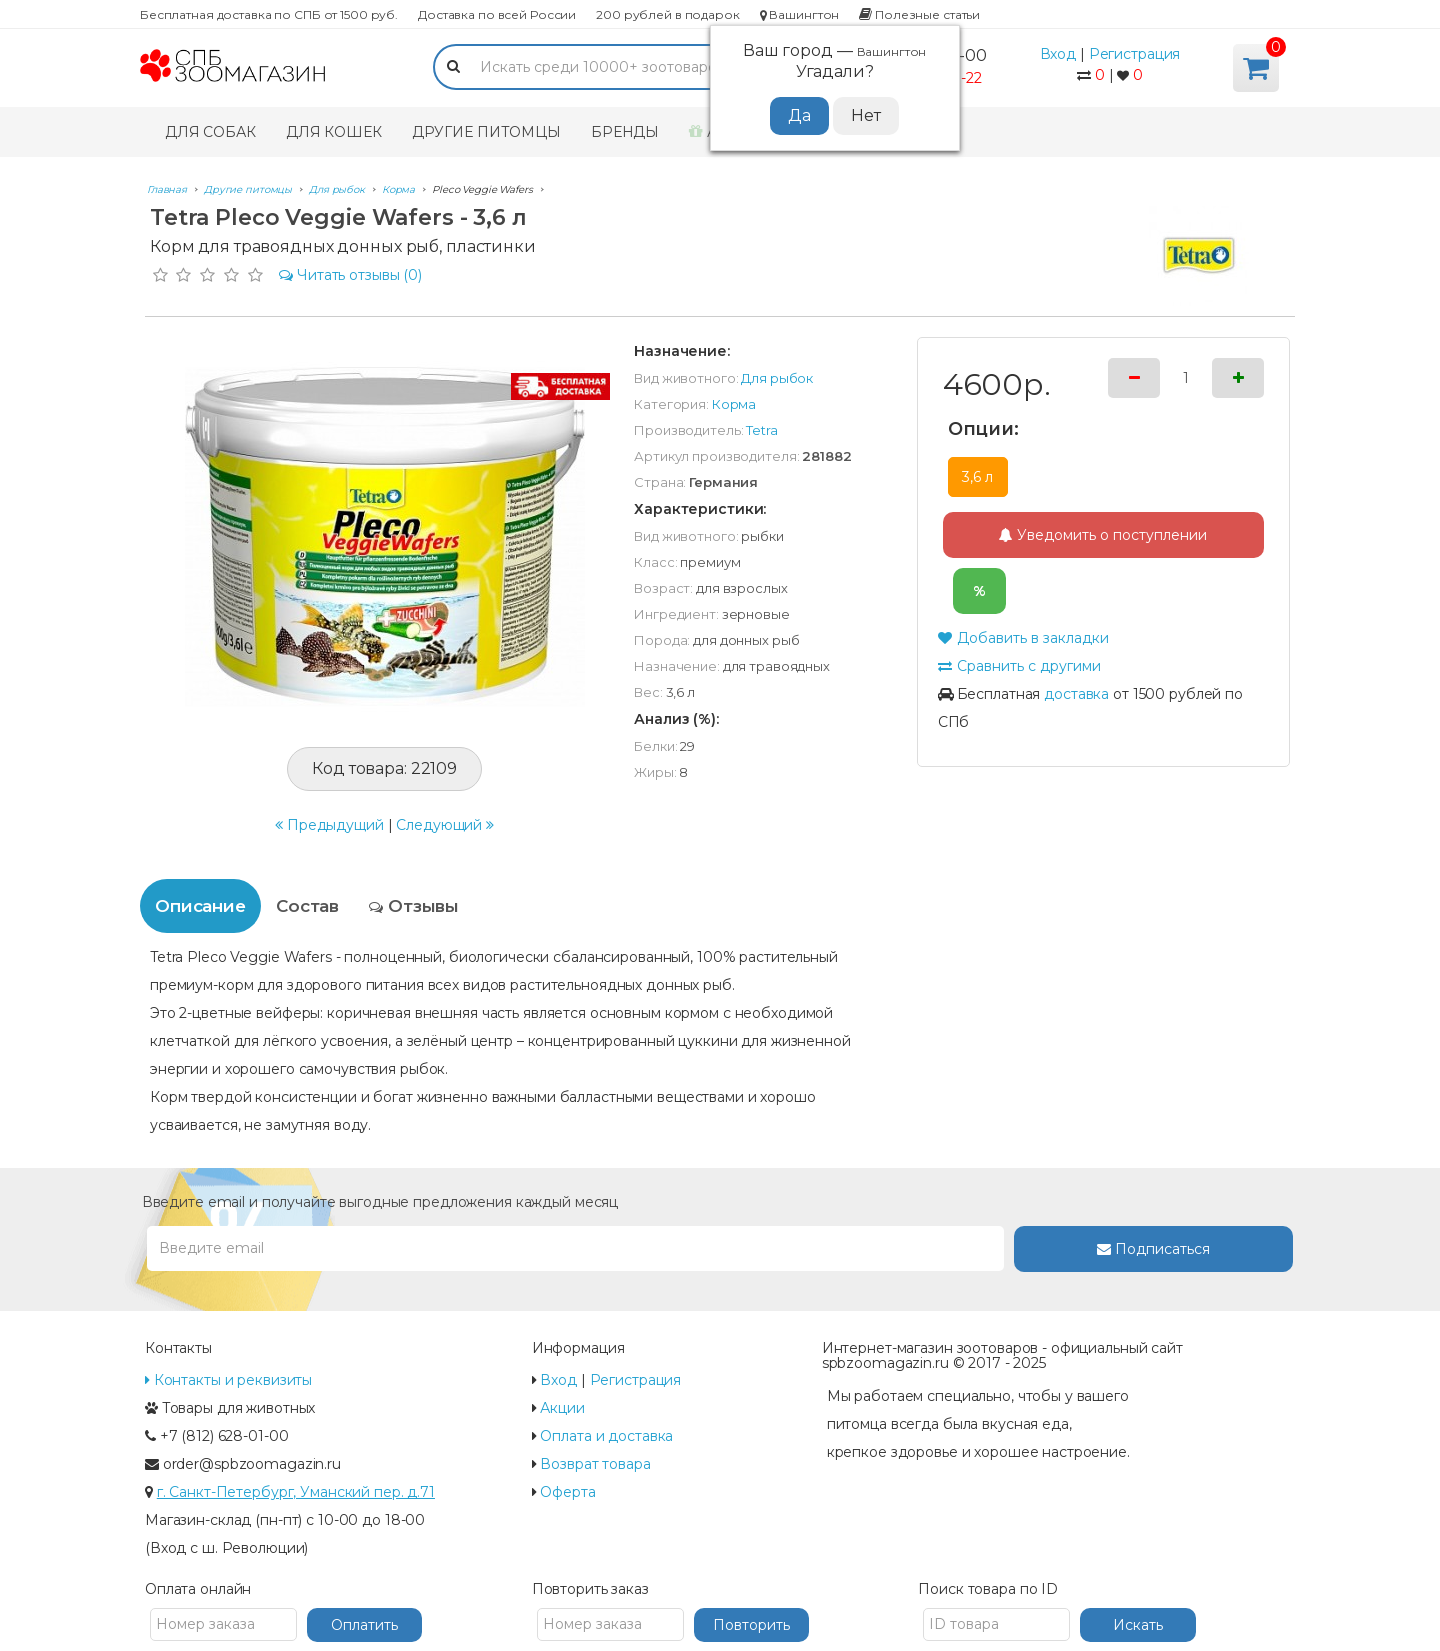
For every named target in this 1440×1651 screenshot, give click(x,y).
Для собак (210, 132)
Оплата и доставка (606, 1436)
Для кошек (334, 132)
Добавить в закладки (1023, 638)
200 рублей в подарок (667, 14)
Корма (734, 404)
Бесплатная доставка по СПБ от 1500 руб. (269, 14)
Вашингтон (800, 14)
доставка (1076, 694)
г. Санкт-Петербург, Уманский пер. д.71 (296, 1492)
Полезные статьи (919, 14)
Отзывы (414, 906)
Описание (200, 906)
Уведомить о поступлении (1103, 535)
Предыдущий (329, 825)
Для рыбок (777, 378)
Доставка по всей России (497, 14)
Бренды (625, 132)
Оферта (567, 1492)
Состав (307, 906)
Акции (562, 1408)
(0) (350, 275)
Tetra (761, 430)
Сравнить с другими (1019, 666)
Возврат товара (595, 1464)
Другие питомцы (486, 132)
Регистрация (1135, 54)
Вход (1058, 54)
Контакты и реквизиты (228, 1380)
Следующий (445, 825)
